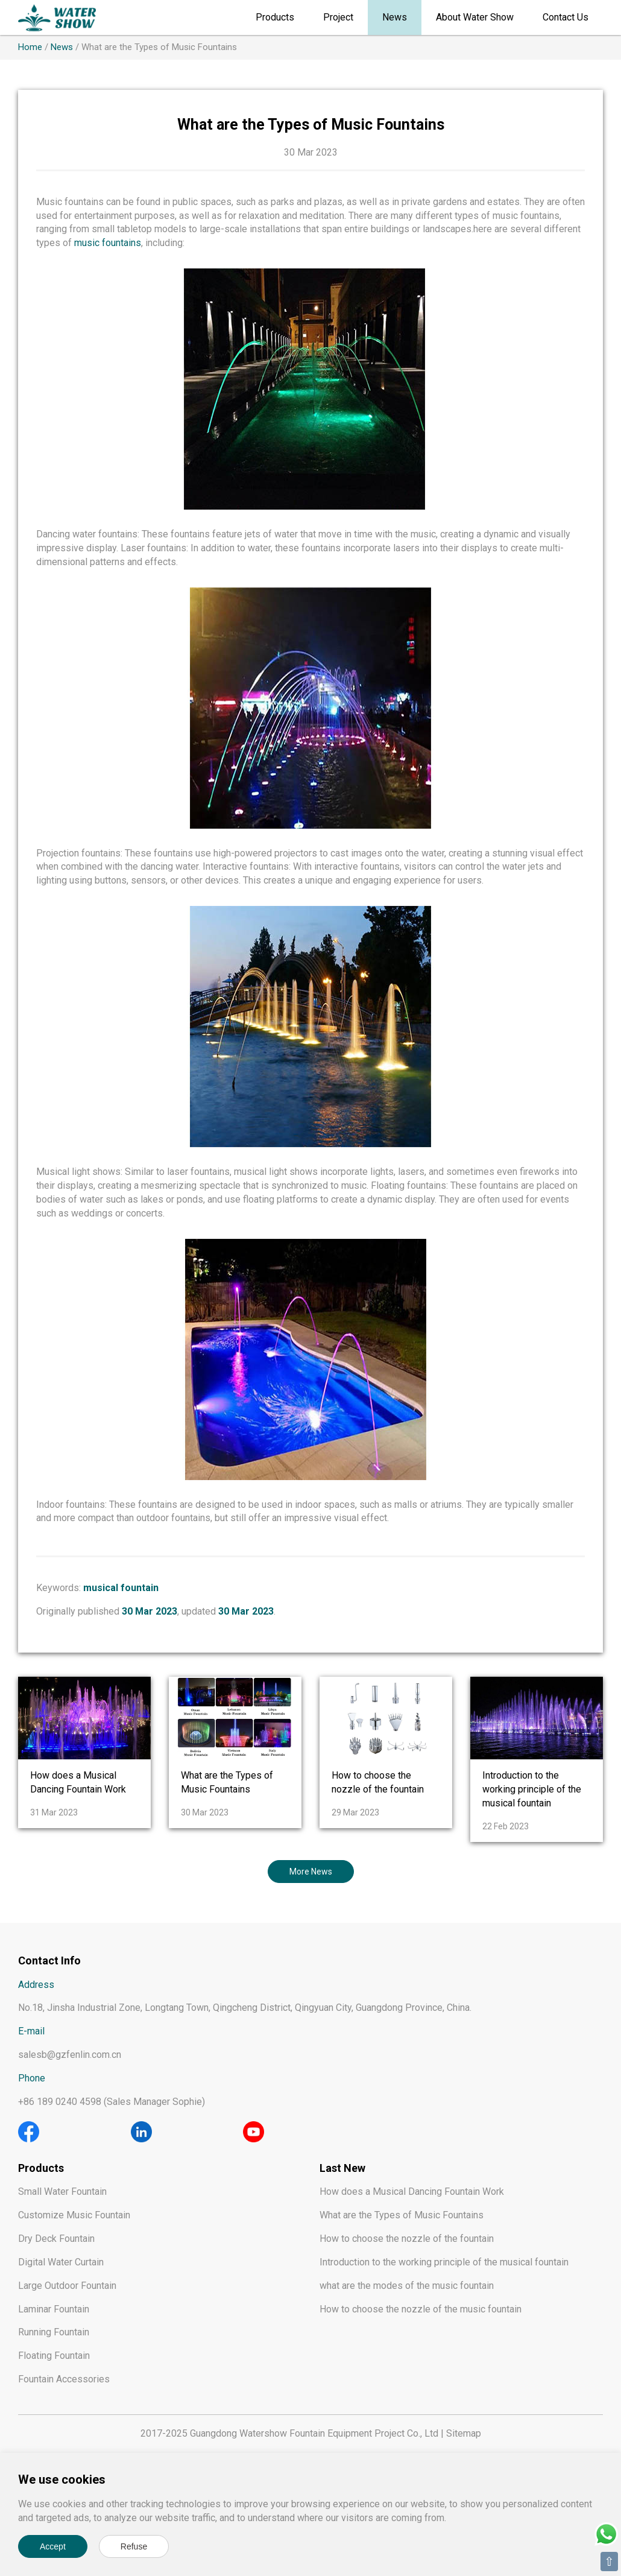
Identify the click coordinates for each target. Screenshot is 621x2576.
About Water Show (475, 17)
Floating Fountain (54, 2355)
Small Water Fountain (62, 2191)
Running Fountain (53, 2332)
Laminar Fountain (53, 2309)
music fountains (107, 242)
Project (338, 17)
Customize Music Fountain (74, 2215)
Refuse (134, 2546)
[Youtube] (253, 2130)
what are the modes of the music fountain (407, 2285)
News (394, 17)
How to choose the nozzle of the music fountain (421, 2309)
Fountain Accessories (64, 2379)
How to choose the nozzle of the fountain (407, 2238)
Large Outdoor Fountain (67, 2285)
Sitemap (463, 2433)
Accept (53, 2546)
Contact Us (565, 17)
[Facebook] (28, 2130)
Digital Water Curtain (61, 2262)
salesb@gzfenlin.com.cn (69, 2054)
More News (310, 1871)
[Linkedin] (141, 2130)
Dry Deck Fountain (56, 2238)
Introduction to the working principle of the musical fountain (531, 1789)
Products (275, 17)
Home (30, 47)
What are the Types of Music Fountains (402, 2215)
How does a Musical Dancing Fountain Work (412, 2191)
